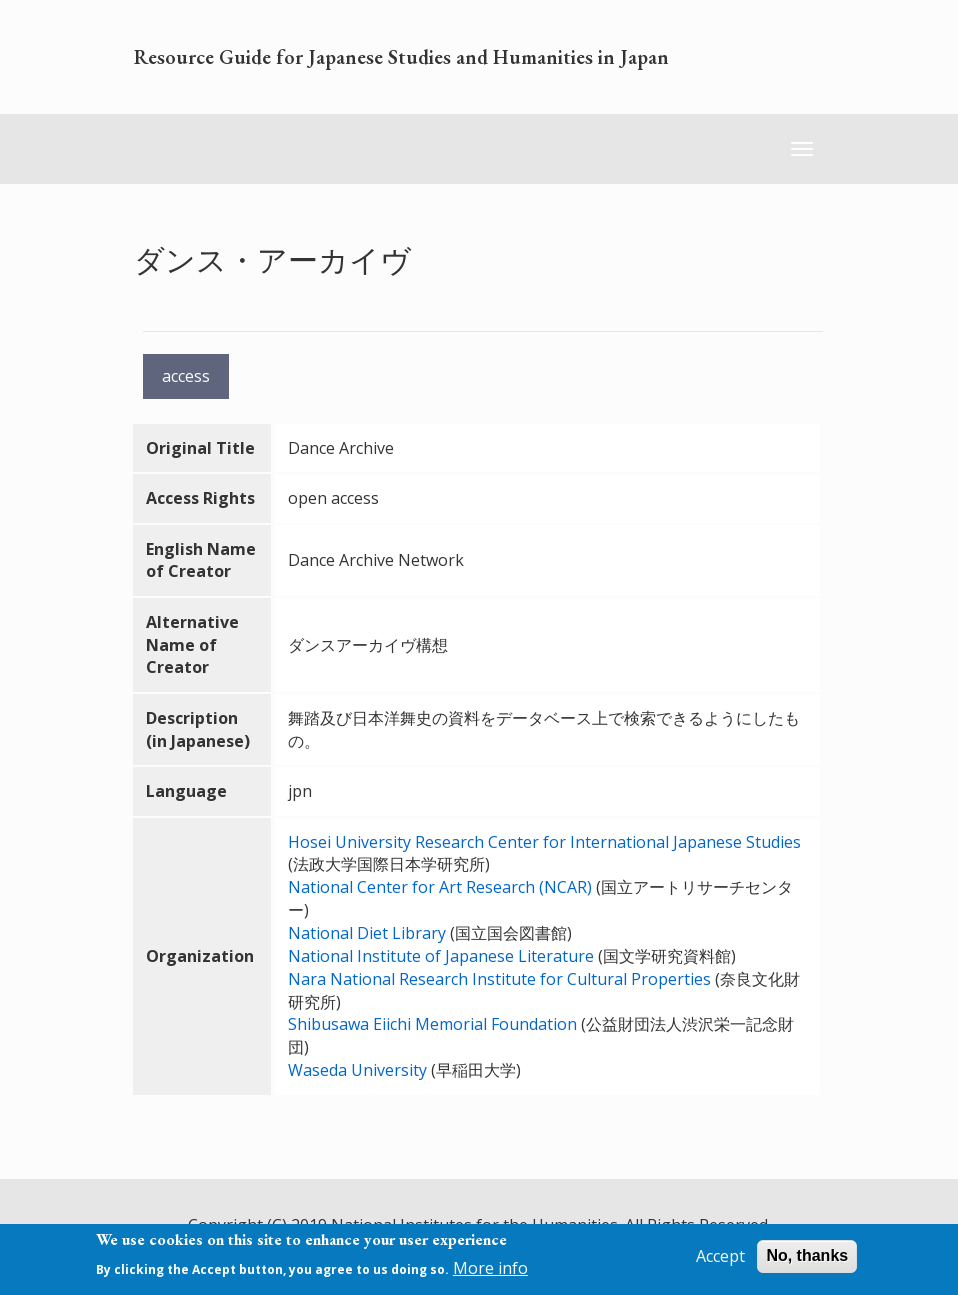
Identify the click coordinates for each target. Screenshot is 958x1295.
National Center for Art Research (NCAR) (440, 887)
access (186, 376)
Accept (720, 1256)
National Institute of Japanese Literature (441, 956)
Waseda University (357, 1070)
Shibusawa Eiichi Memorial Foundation (432, 1024)
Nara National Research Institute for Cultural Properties (499, 979)
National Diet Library (367, 933)
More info (490, 1268)
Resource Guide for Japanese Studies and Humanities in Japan (401, 57)
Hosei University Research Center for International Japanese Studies (544, 842)
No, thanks (807, 1255)
